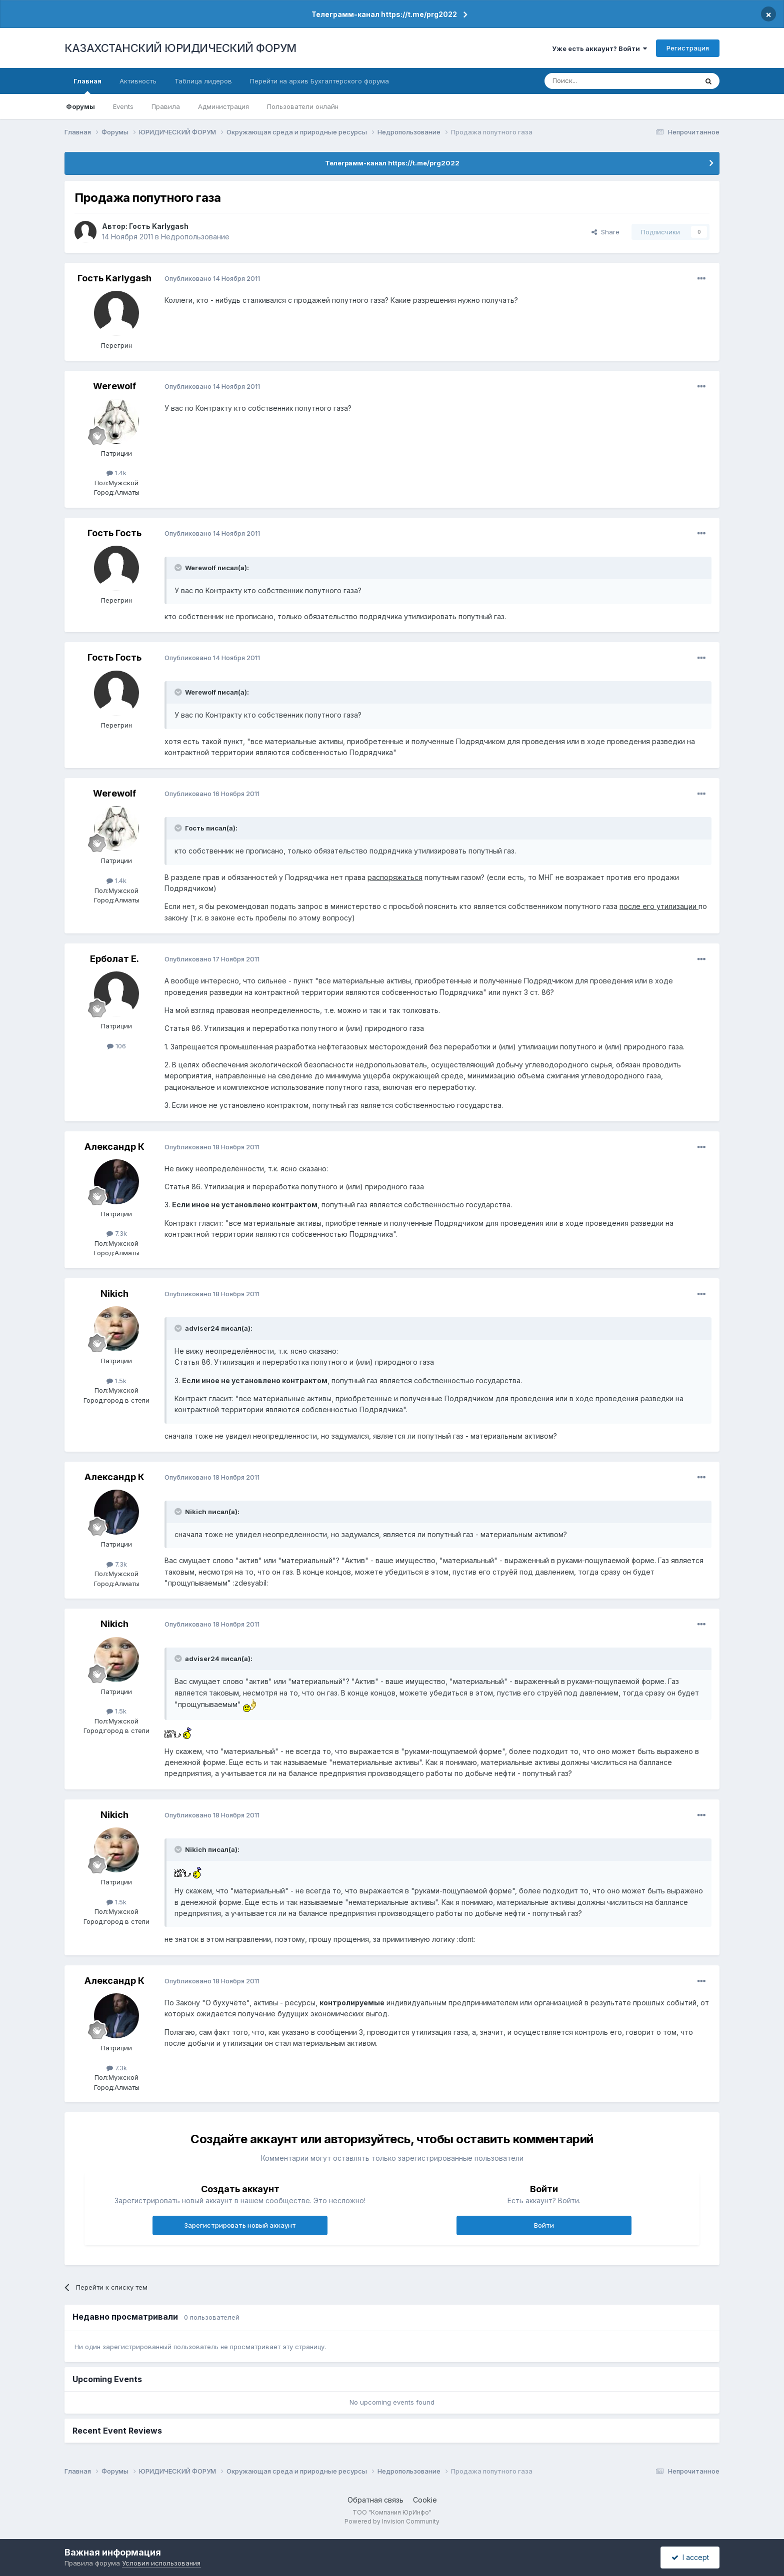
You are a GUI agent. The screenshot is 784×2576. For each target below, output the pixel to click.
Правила (166, 106)
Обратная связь (376, 2500)
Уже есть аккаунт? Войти (599, 48)
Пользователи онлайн (302, 106)
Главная (88, 85)
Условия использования (161, 2563)
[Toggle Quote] (179, 568)
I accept (690, 2557)
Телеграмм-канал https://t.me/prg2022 (384, 14)
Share (606, 232)
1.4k (116, 473)
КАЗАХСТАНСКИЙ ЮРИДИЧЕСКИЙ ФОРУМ (180, 47)
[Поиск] (593, 81)
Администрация (223, 106)
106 (116, 1046)
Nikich (114, 1293)
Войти (544, 2225)
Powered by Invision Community (392, 2521)
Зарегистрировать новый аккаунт (240, 2225)
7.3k (116, 1233)
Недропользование (195, 236)
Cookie (425, 2500)
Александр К (114, 1146)
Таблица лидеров (203, 81)
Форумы (80, 106)
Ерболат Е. (114, 958)
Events (123, 106)
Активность (138, 81)
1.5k (116, 1381)
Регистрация (687, 48)
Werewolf (114, 386)
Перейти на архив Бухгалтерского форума (319, 81)
